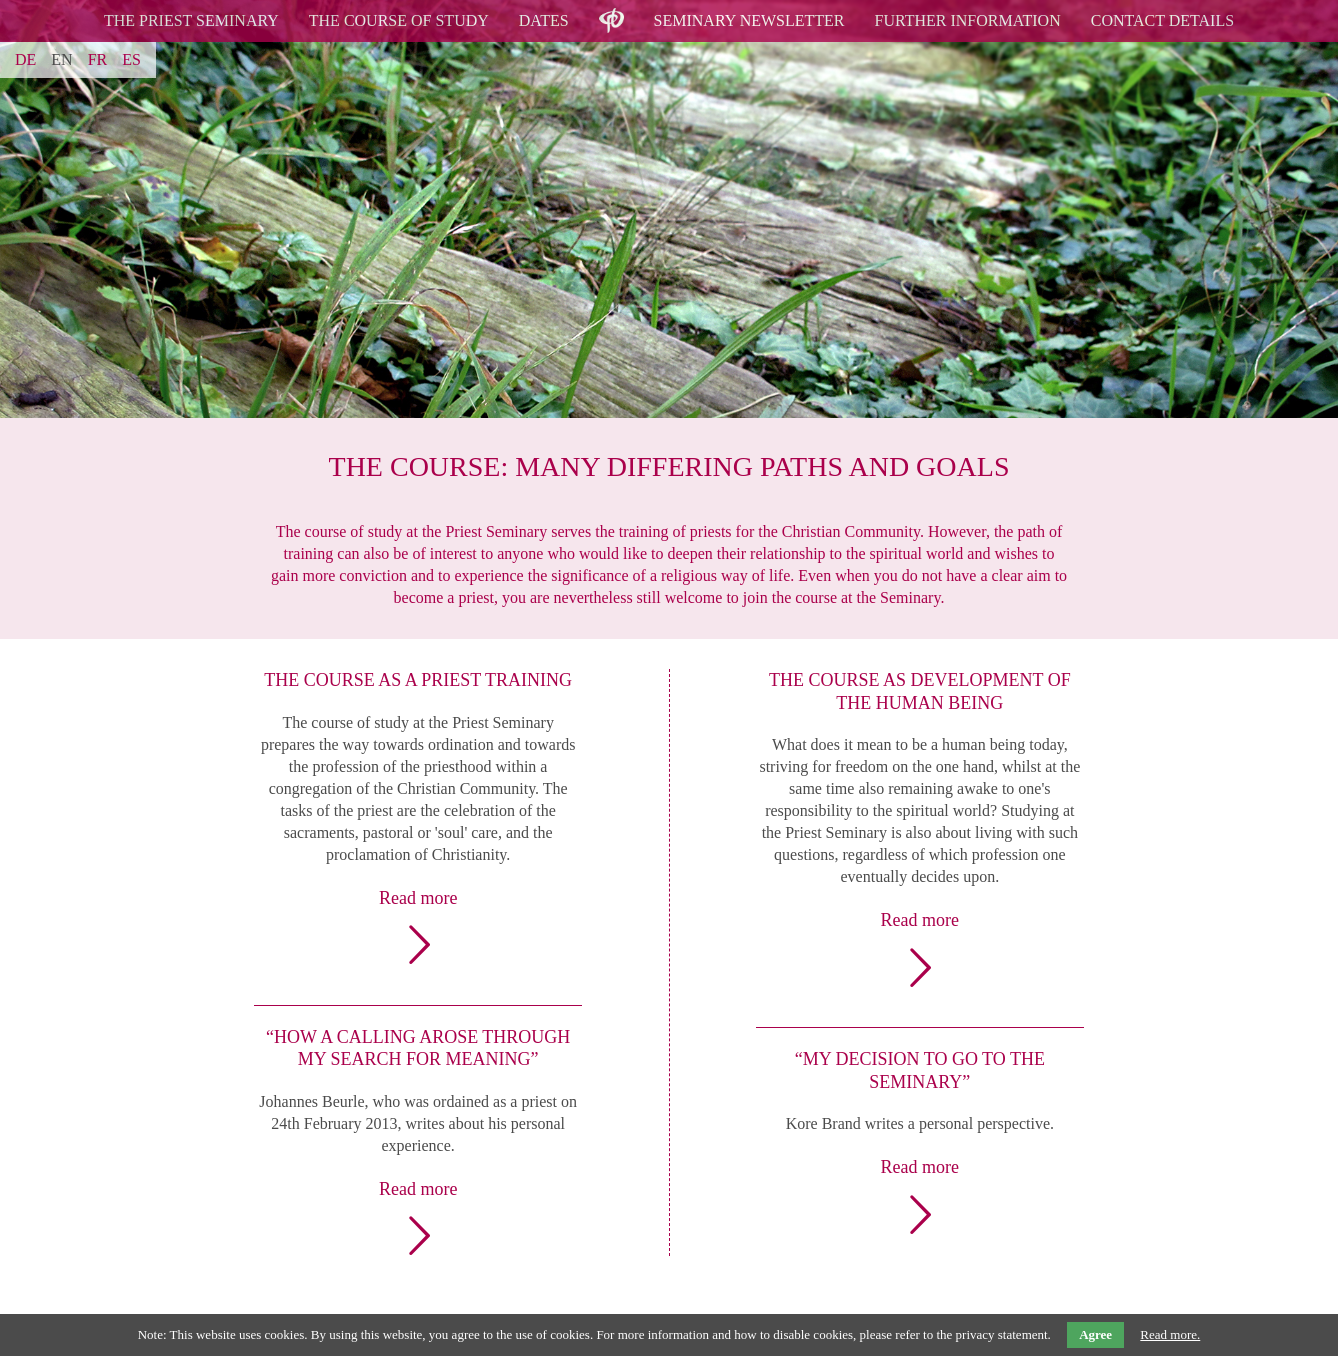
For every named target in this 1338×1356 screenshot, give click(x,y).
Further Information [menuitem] (968, 20)
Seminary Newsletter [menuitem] (749, 20)
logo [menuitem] (611, 8)
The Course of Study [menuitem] (399, 20)
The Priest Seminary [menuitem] (191, 20)
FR (98, 59)
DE (25, 59)
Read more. (1170, 1334)
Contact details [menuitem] (1162, 20)
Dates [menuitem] (544, 20)
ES (131, 59)
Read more (418, 898)
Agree (1095, 1334)
